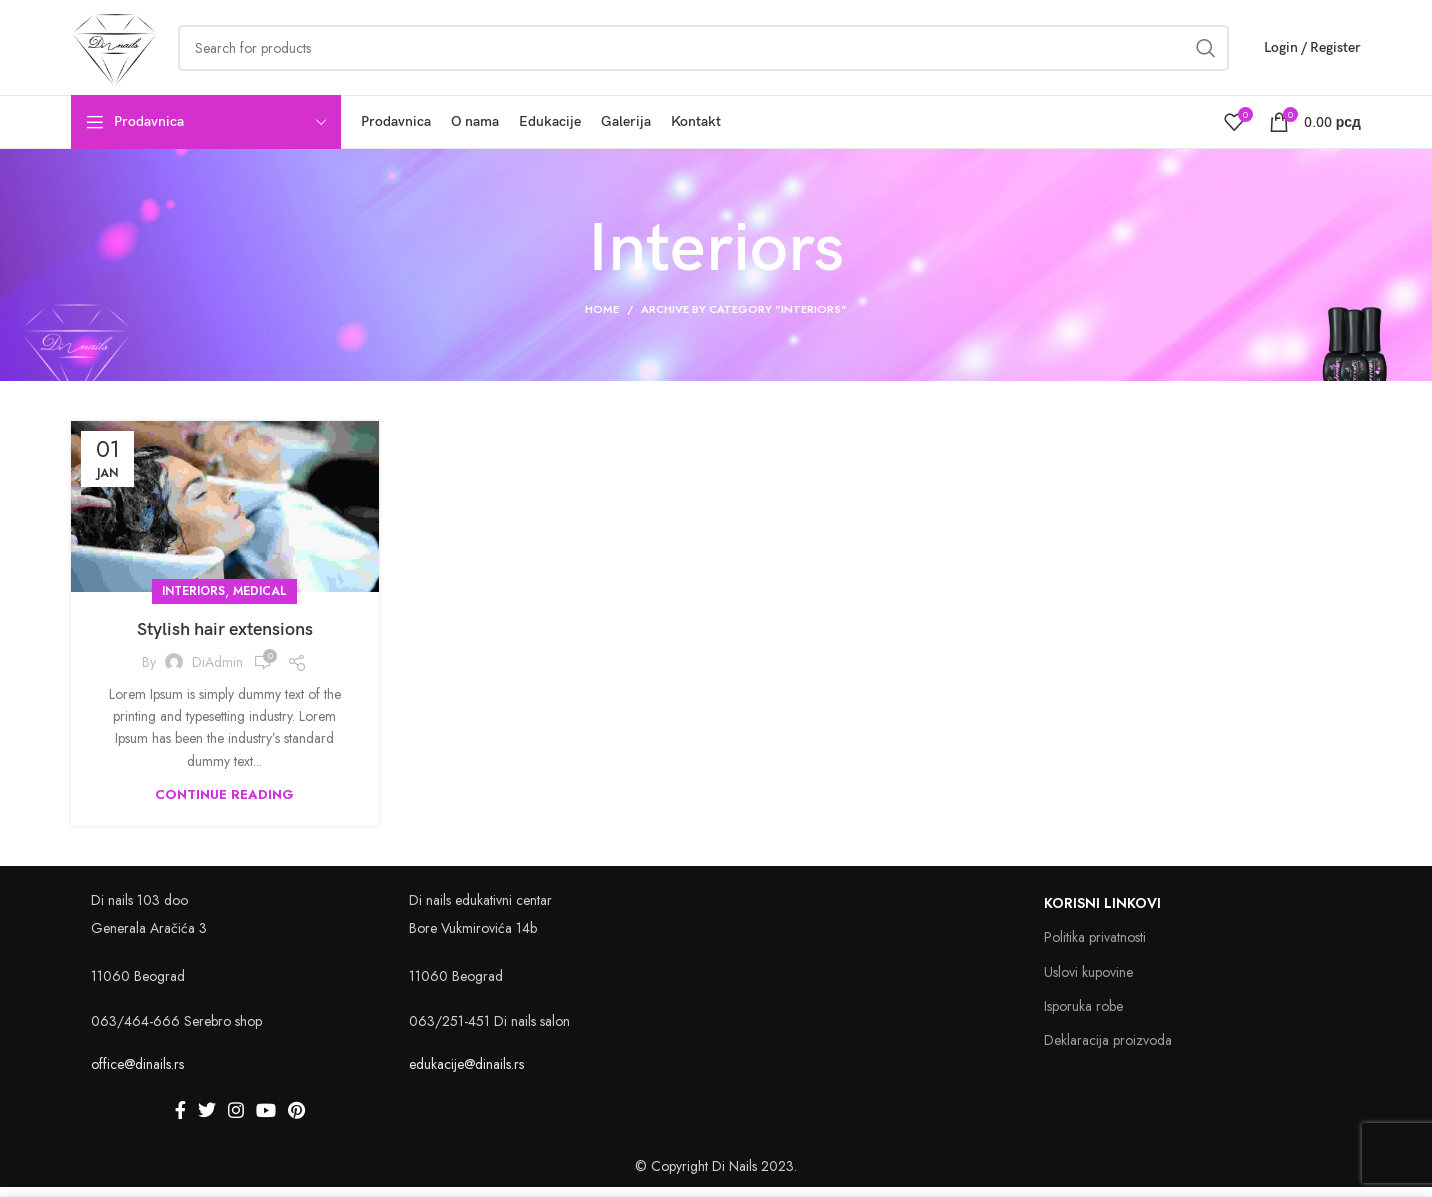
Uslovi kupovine (1088, 982)
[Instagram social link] (236, 1120)
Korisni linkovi (1102, 913)
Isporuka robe (1083, 1016)
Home (602, 319)
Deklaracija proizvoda (1108, 1050)
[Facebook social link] (180, 1120)
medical (260, 601)
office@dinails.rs (137, 1074)
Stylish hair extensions (225, 639)
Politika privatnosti (1095, 947)
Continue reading (224, 804)
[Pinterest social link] (296, 1120)
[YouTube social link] (266, 1120)
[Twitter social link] (207, 1120)
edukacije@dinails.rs (466, 1074)
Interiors (193, 601)
